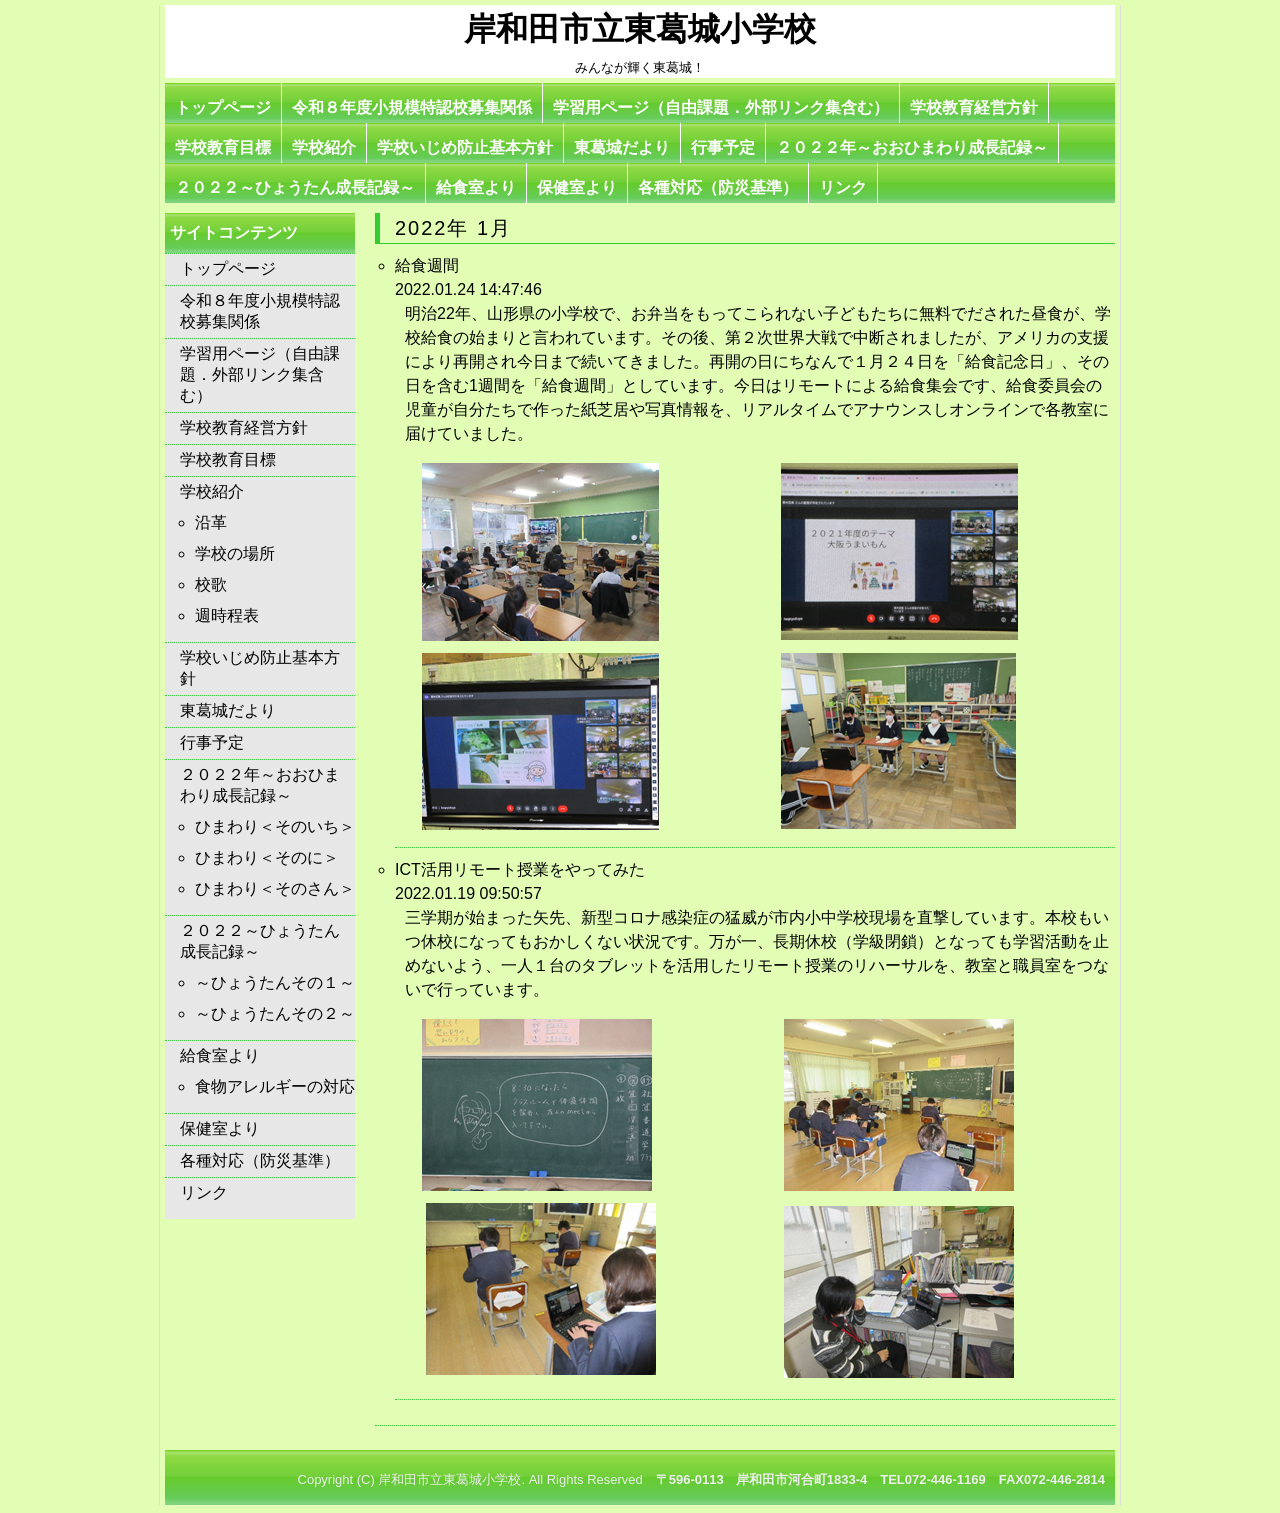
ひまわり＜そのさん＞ (275, 888)
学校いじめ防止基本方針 (465, 147)
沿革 (211, 522)
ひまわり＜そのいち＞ (275, 826)
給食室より (476, 187)
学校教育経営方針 (974, 107)
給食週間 (427, 265)
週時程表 (227, 615)
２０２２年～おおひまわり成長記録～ (912, 147)
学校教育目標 (223, 147)
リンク (843, 187)
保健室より (577, 187)
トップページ (223, 107)
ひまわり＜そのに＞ (267, 857)
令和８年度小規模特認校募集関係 (412, 107)
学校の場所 (235, 553)
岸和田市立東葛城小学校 (640, 29)
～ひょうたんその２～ (275, 1013)
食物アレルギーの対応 (275, 1086)
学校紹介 (324, 147)
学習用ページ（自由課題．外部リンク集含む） (721, 107)
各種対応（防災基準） (718, 187)
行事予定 (723, 147)
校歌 (211, 584)
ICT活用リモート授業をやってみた (520, 869)
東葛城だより (622, 147)
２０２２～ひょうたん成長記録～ (295, 187)
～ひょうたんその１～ (275, 982)
